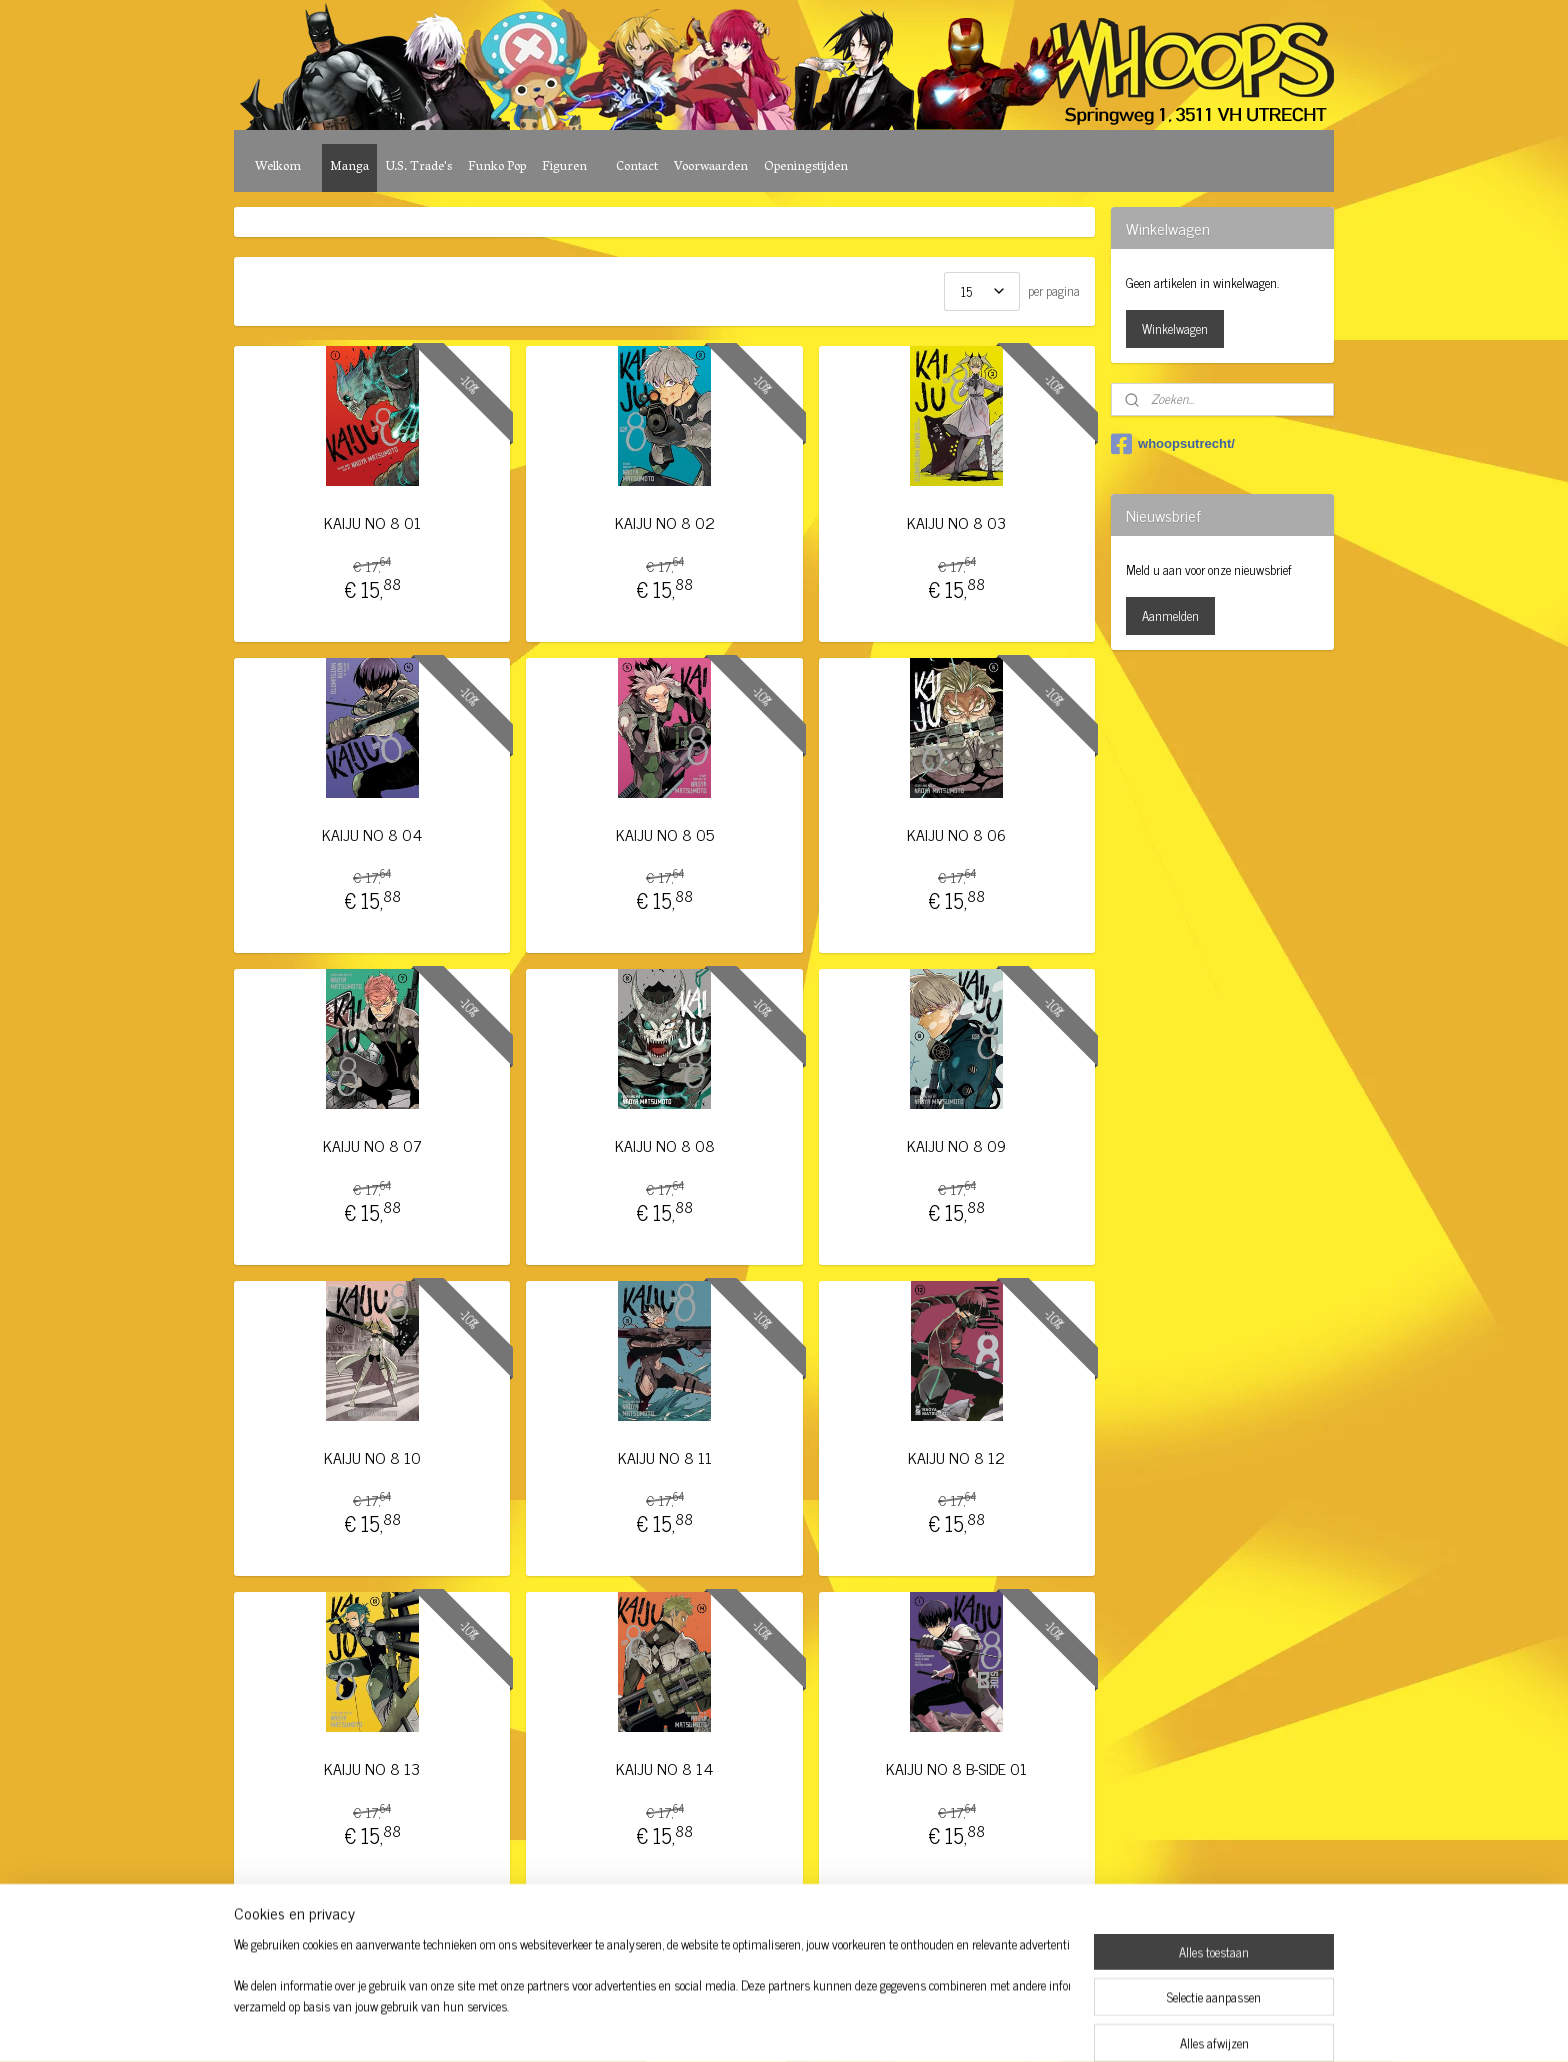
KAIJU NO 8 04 (372, 834)
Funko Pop (497, 167)
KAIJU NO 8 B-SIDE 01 (956, 1768)
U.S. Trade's (418, 167)
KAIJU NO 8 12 (956, 1457)
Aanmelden (1170, 615)
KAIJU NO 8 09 (956, 1145)
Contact (637, 167)
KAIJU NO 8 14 (664, 1768)
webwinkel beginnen (813, 2025)
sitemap (728, 2025)
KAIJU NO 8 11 (664, 1457)
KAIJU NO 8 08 (664, 1145)
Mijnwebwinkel (948, 2025)
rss (758, 2025)
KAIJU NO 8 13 (372, 1768)
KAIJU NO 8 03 (956, 522)
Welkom (278, 167)
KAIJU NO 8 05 (664, 834)
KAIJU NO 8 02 (664, 522)
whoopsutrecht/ (1173, 444)
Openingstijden (806, 167)
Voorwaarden (711, 167)
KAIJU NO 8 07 (372, 1145)
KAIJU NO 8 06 (956, 834)
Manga (349, 167)
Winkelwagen (1175, 328)
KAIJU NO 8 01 (372, 522)
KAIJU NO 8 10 (372, 1457)
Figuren (564, 167)
